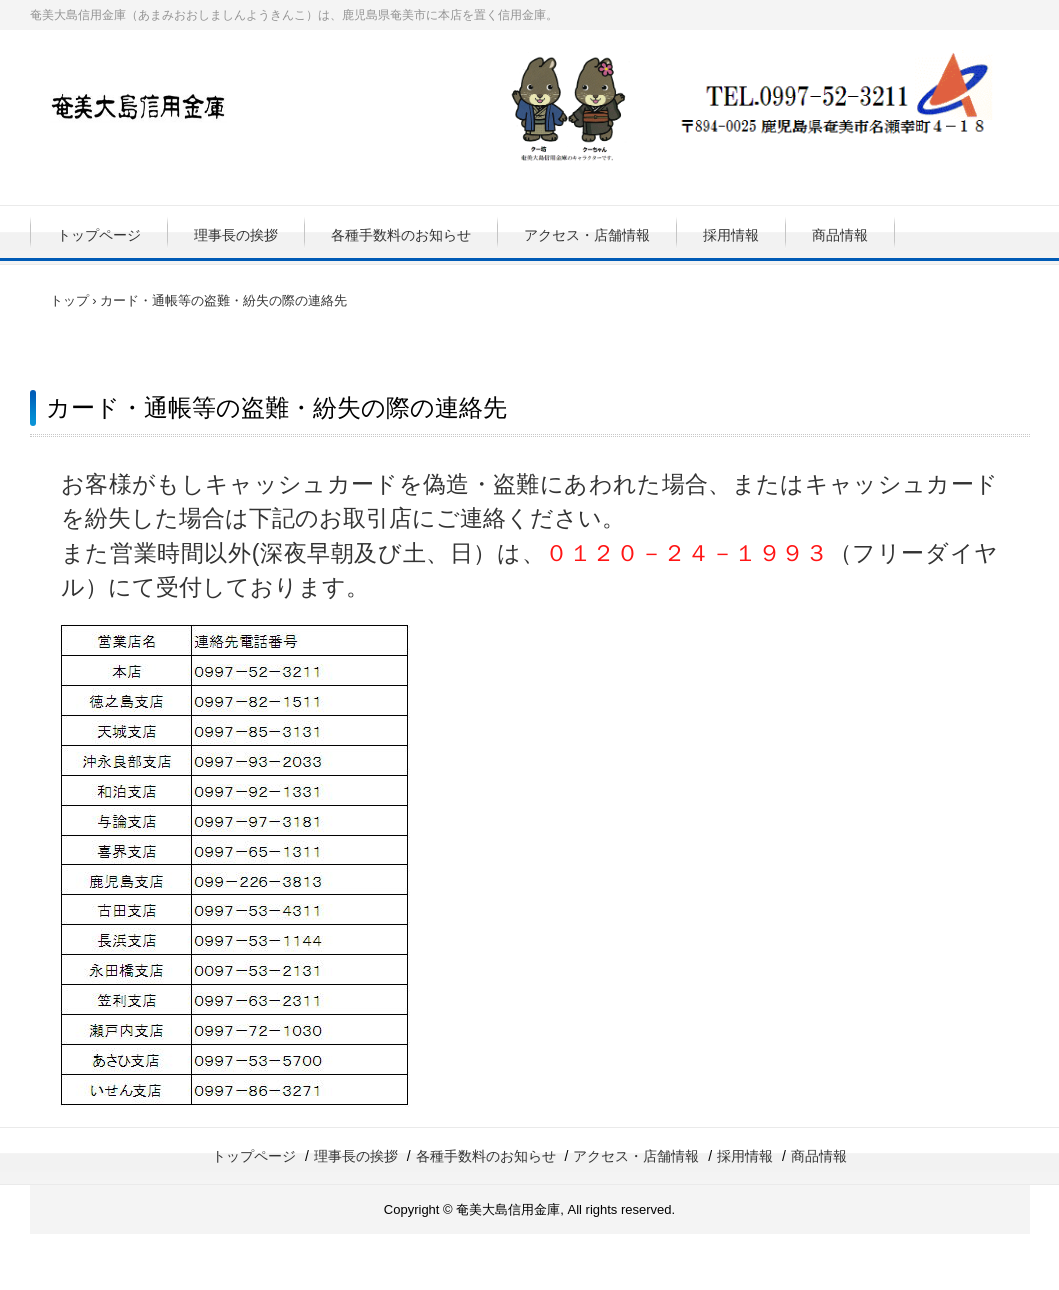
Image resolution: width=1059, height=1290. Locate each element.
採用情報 (731, 235)
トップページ (99, 235)
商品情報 (840, 235)
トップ (69, 300)
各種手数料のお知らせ (401, 235)
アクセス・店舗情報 (587, 235)
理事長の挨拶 (236, 235)
